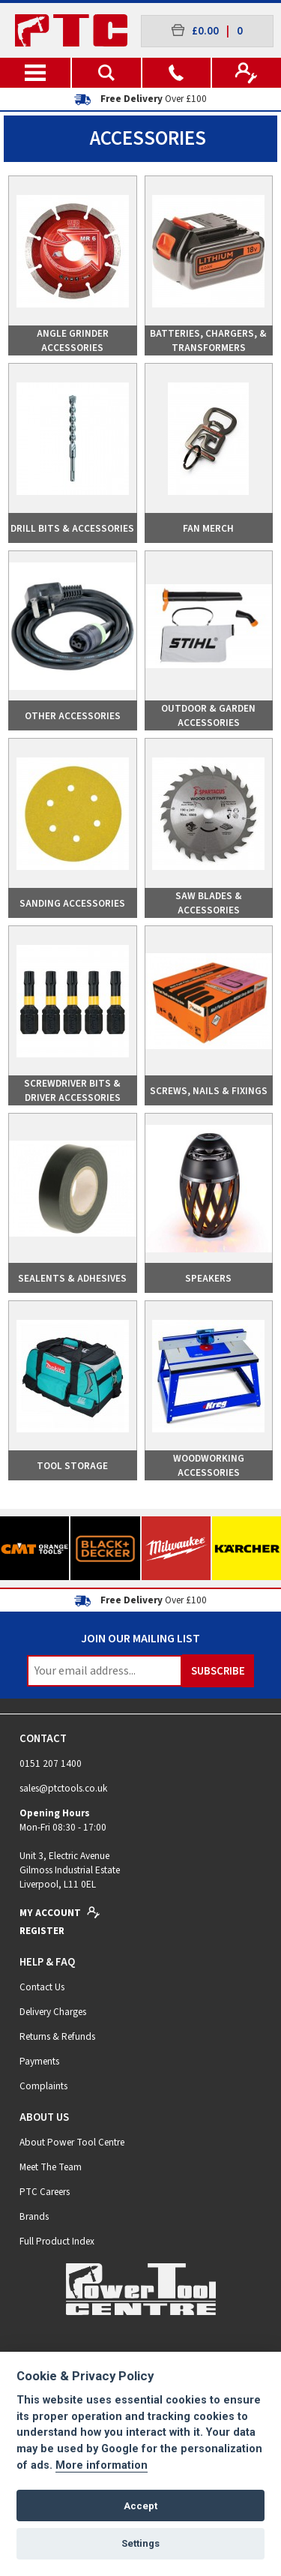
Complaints (43, 2086)
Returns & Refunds (57, 2036)
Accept (140, 2506)
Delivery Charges (52, 2012)
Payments (39, 2061)
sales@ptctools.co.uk (63, 1788)
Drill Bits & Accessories (72, 528)
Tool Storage (72, 1466)
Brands (34, 2216)
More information (101, 2465)
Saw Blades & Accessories (208, 903)
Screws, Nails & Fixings (209, 1091)
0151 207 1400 (50, 1763)
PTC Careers (44, 2192)
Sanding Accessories (72, 903)
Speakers (208, 1278)
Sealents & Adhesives (72, 1278)
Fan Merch (208, 528)
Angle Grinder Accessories (73, 340)
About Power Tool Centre (71, 2142)
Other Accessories (73, 716)
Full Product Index (56, 2241)
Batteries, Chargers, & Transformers (208, 340)
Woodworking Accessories (208, 1465)
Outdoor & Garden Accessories (208, 715)
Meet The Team (50, 2167)
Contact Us (41, 1987)
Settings (140, 2543)
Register (41, 1931)
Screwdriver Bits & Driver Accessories (72, 1090)
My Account (59, 1913)
